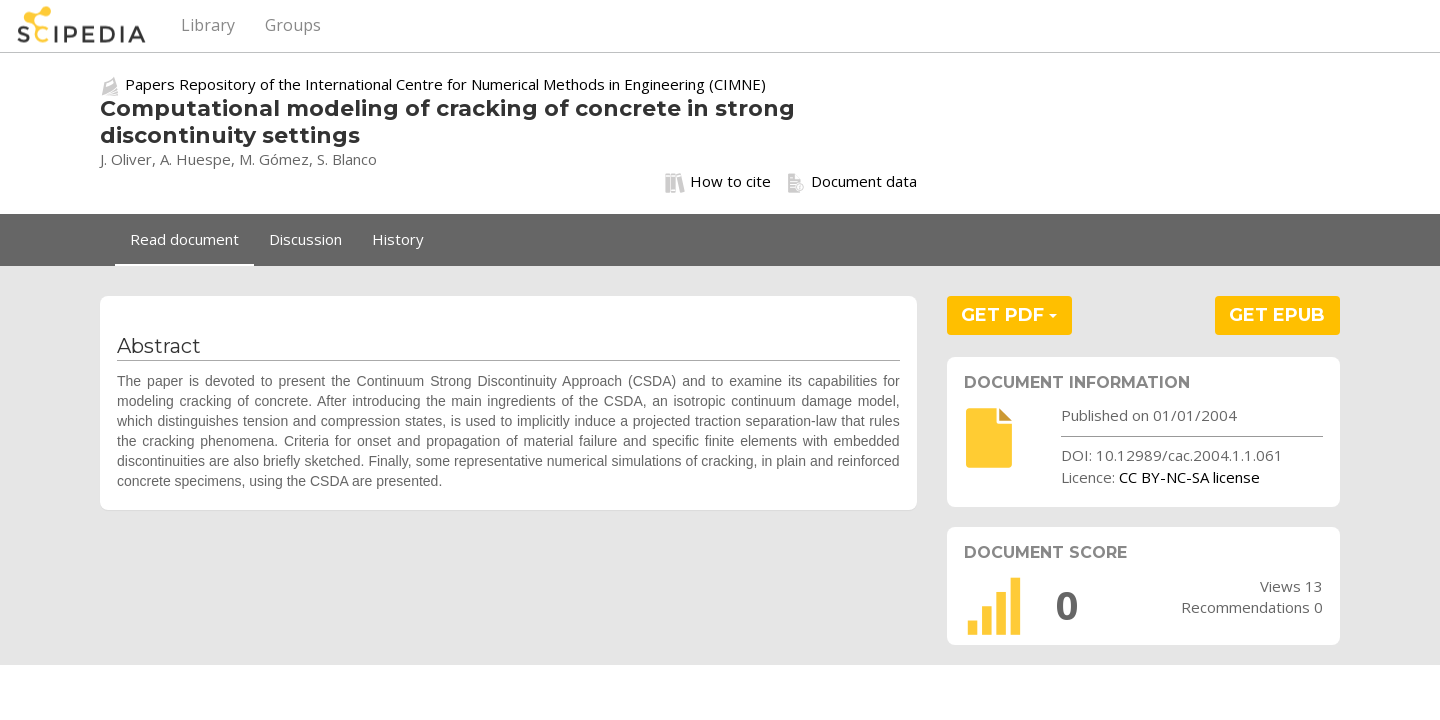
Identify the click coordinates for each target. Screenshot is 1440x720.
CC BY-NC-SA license (1189, 477)
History (398, 239)
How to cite (718, 182)
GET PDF (1009, 315)
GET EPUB (1277, 315)
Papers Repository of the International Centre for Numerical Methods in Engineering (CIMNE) (445, 84)
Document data (851, 182)
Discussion (305, 239)
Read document (184, 239)
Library (208, 25)
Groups (293, 25)
